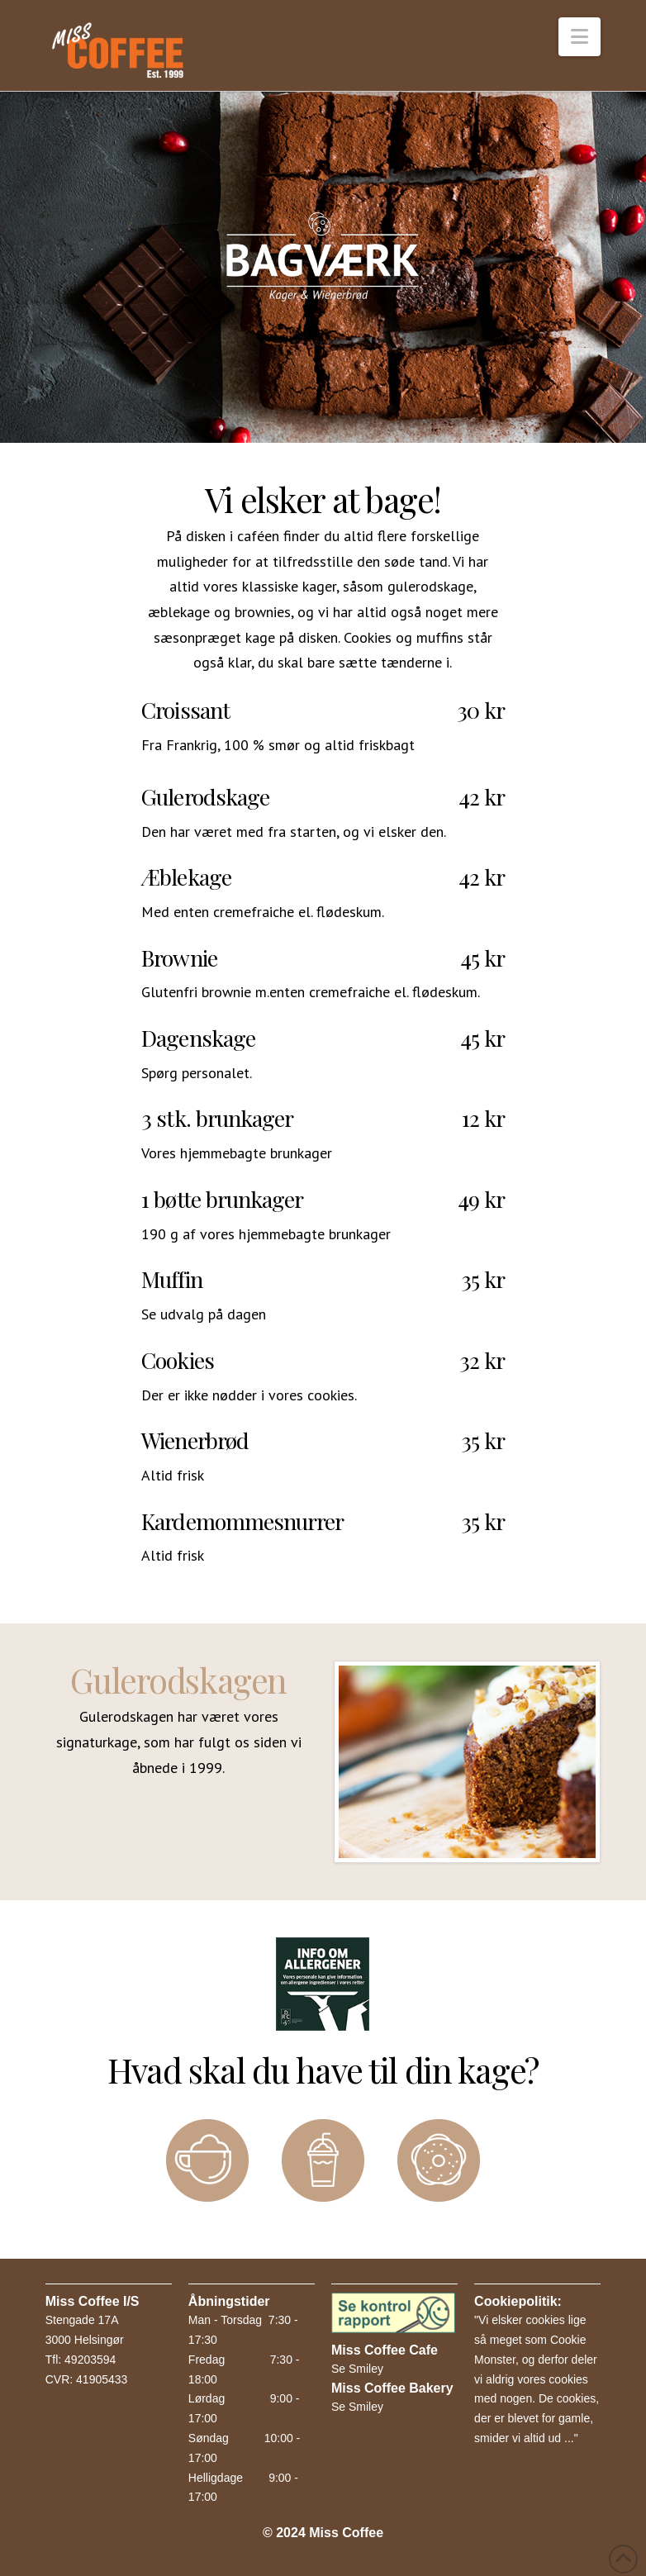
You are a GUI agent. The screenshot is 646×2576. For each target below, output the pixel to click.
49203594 (90, 2359)
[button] (579, 36)
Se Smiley (357, 2368)
